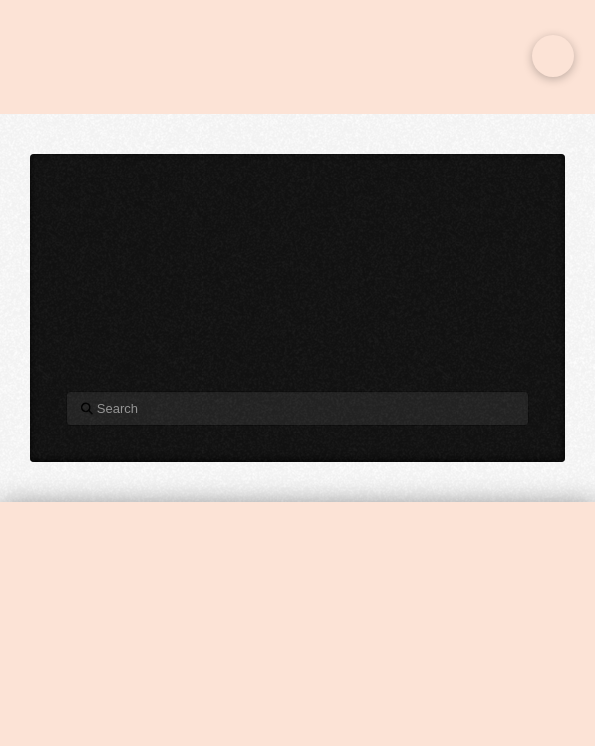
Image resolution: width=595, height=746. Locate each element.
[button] (553, 56)
